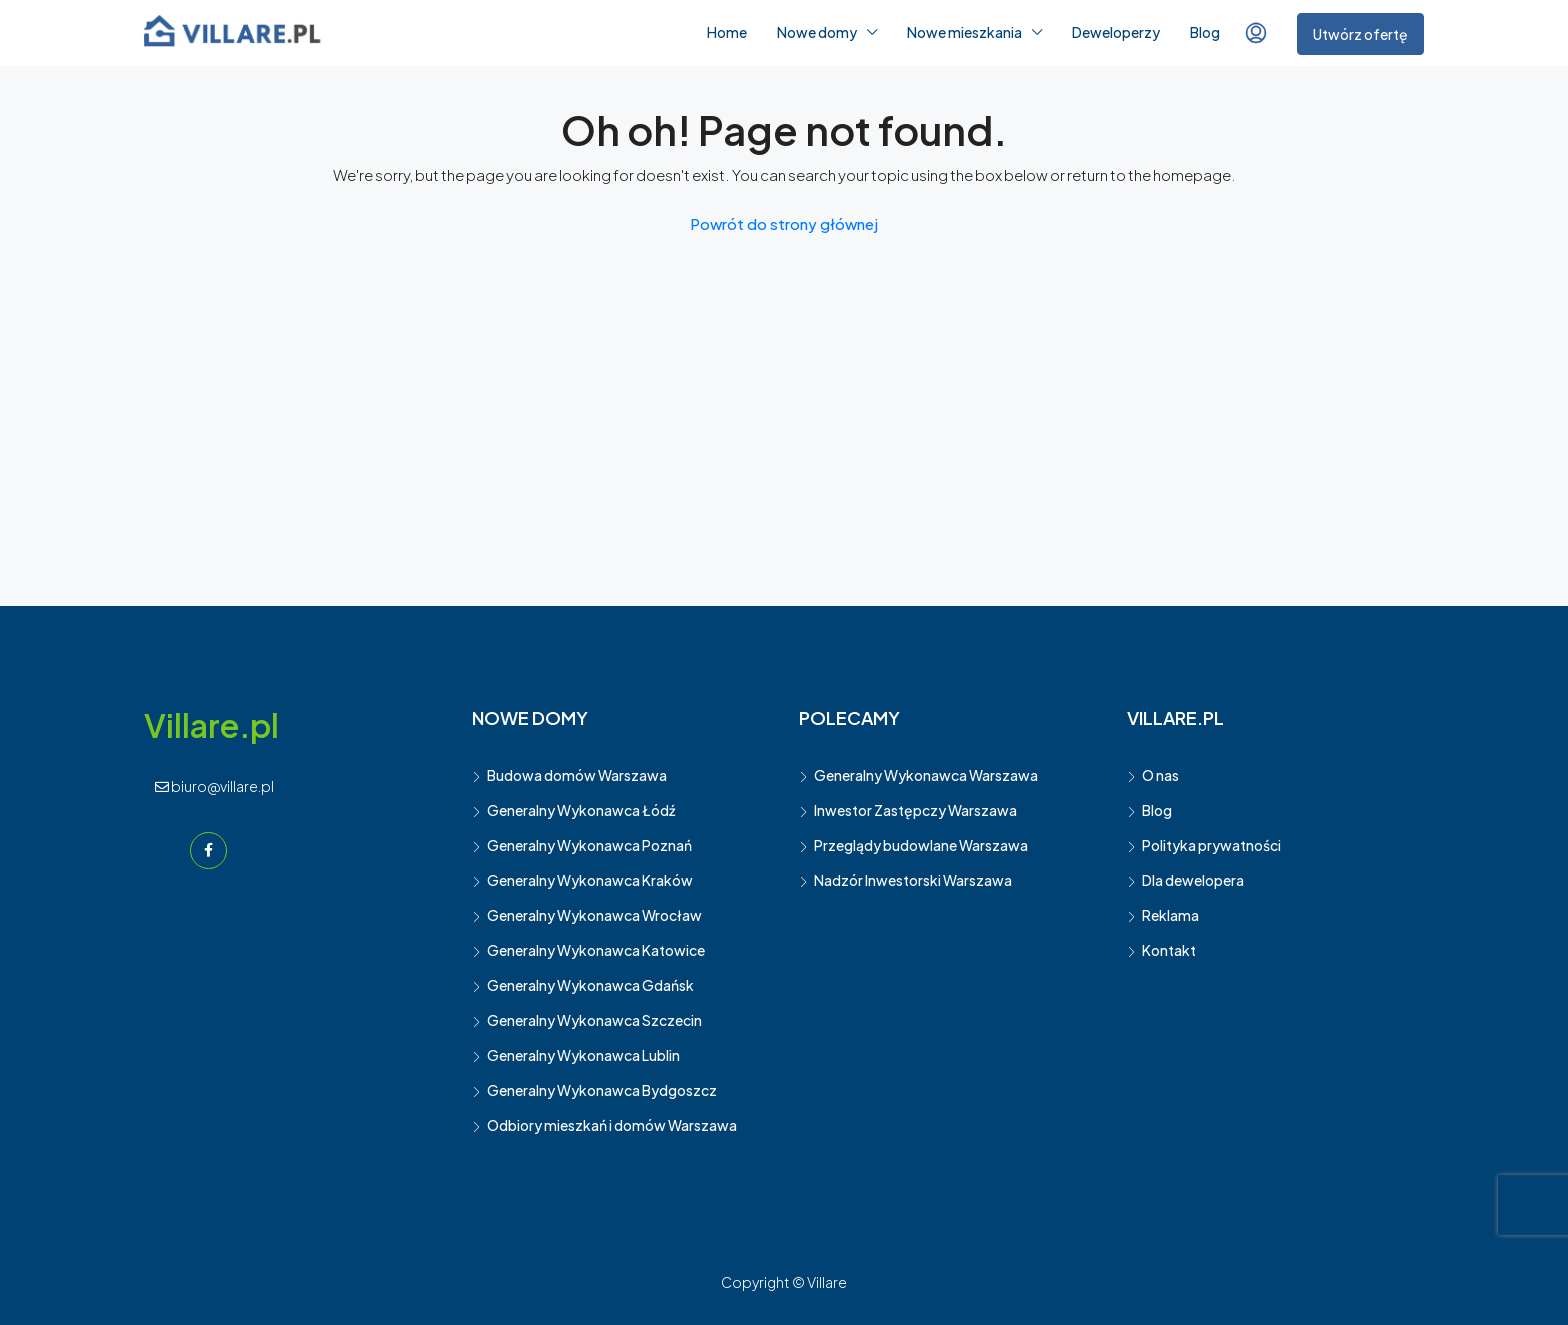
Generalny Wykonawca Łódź (581, 810)
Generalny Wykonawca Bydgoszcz (602, 1090)
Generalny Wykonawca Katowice (596, 950)
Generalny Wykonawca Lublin (583, 1055)
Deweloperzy (1116, 32)
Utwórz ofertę (1360, 34)
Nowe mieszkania (964, 32)
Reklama (1170, 915)
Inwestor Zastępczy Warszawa (915, 810)
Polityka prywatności (1211, 845)
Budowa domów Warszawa (577, 775)
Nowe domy (817, 32)
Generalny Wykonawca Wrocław (594, 915)
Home (727, 32)
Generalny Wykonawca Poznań (589, 845)
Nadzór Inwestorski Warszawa (913, 880)
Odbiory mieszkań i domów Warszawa (612, 1125)
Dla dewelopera (1193, 880)
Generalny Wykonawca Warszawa (926, 775)
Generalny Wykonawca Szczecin (594, 1020)
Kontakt (1169, 950)
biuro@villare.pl (214, 786)
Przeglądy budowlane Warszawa (921, 845)
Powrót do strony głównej (784, 223)
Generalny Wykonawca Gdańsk (590, 985)
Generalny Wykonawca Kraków (590, 880)
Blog (1205, 32)
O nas (1160, 775)
